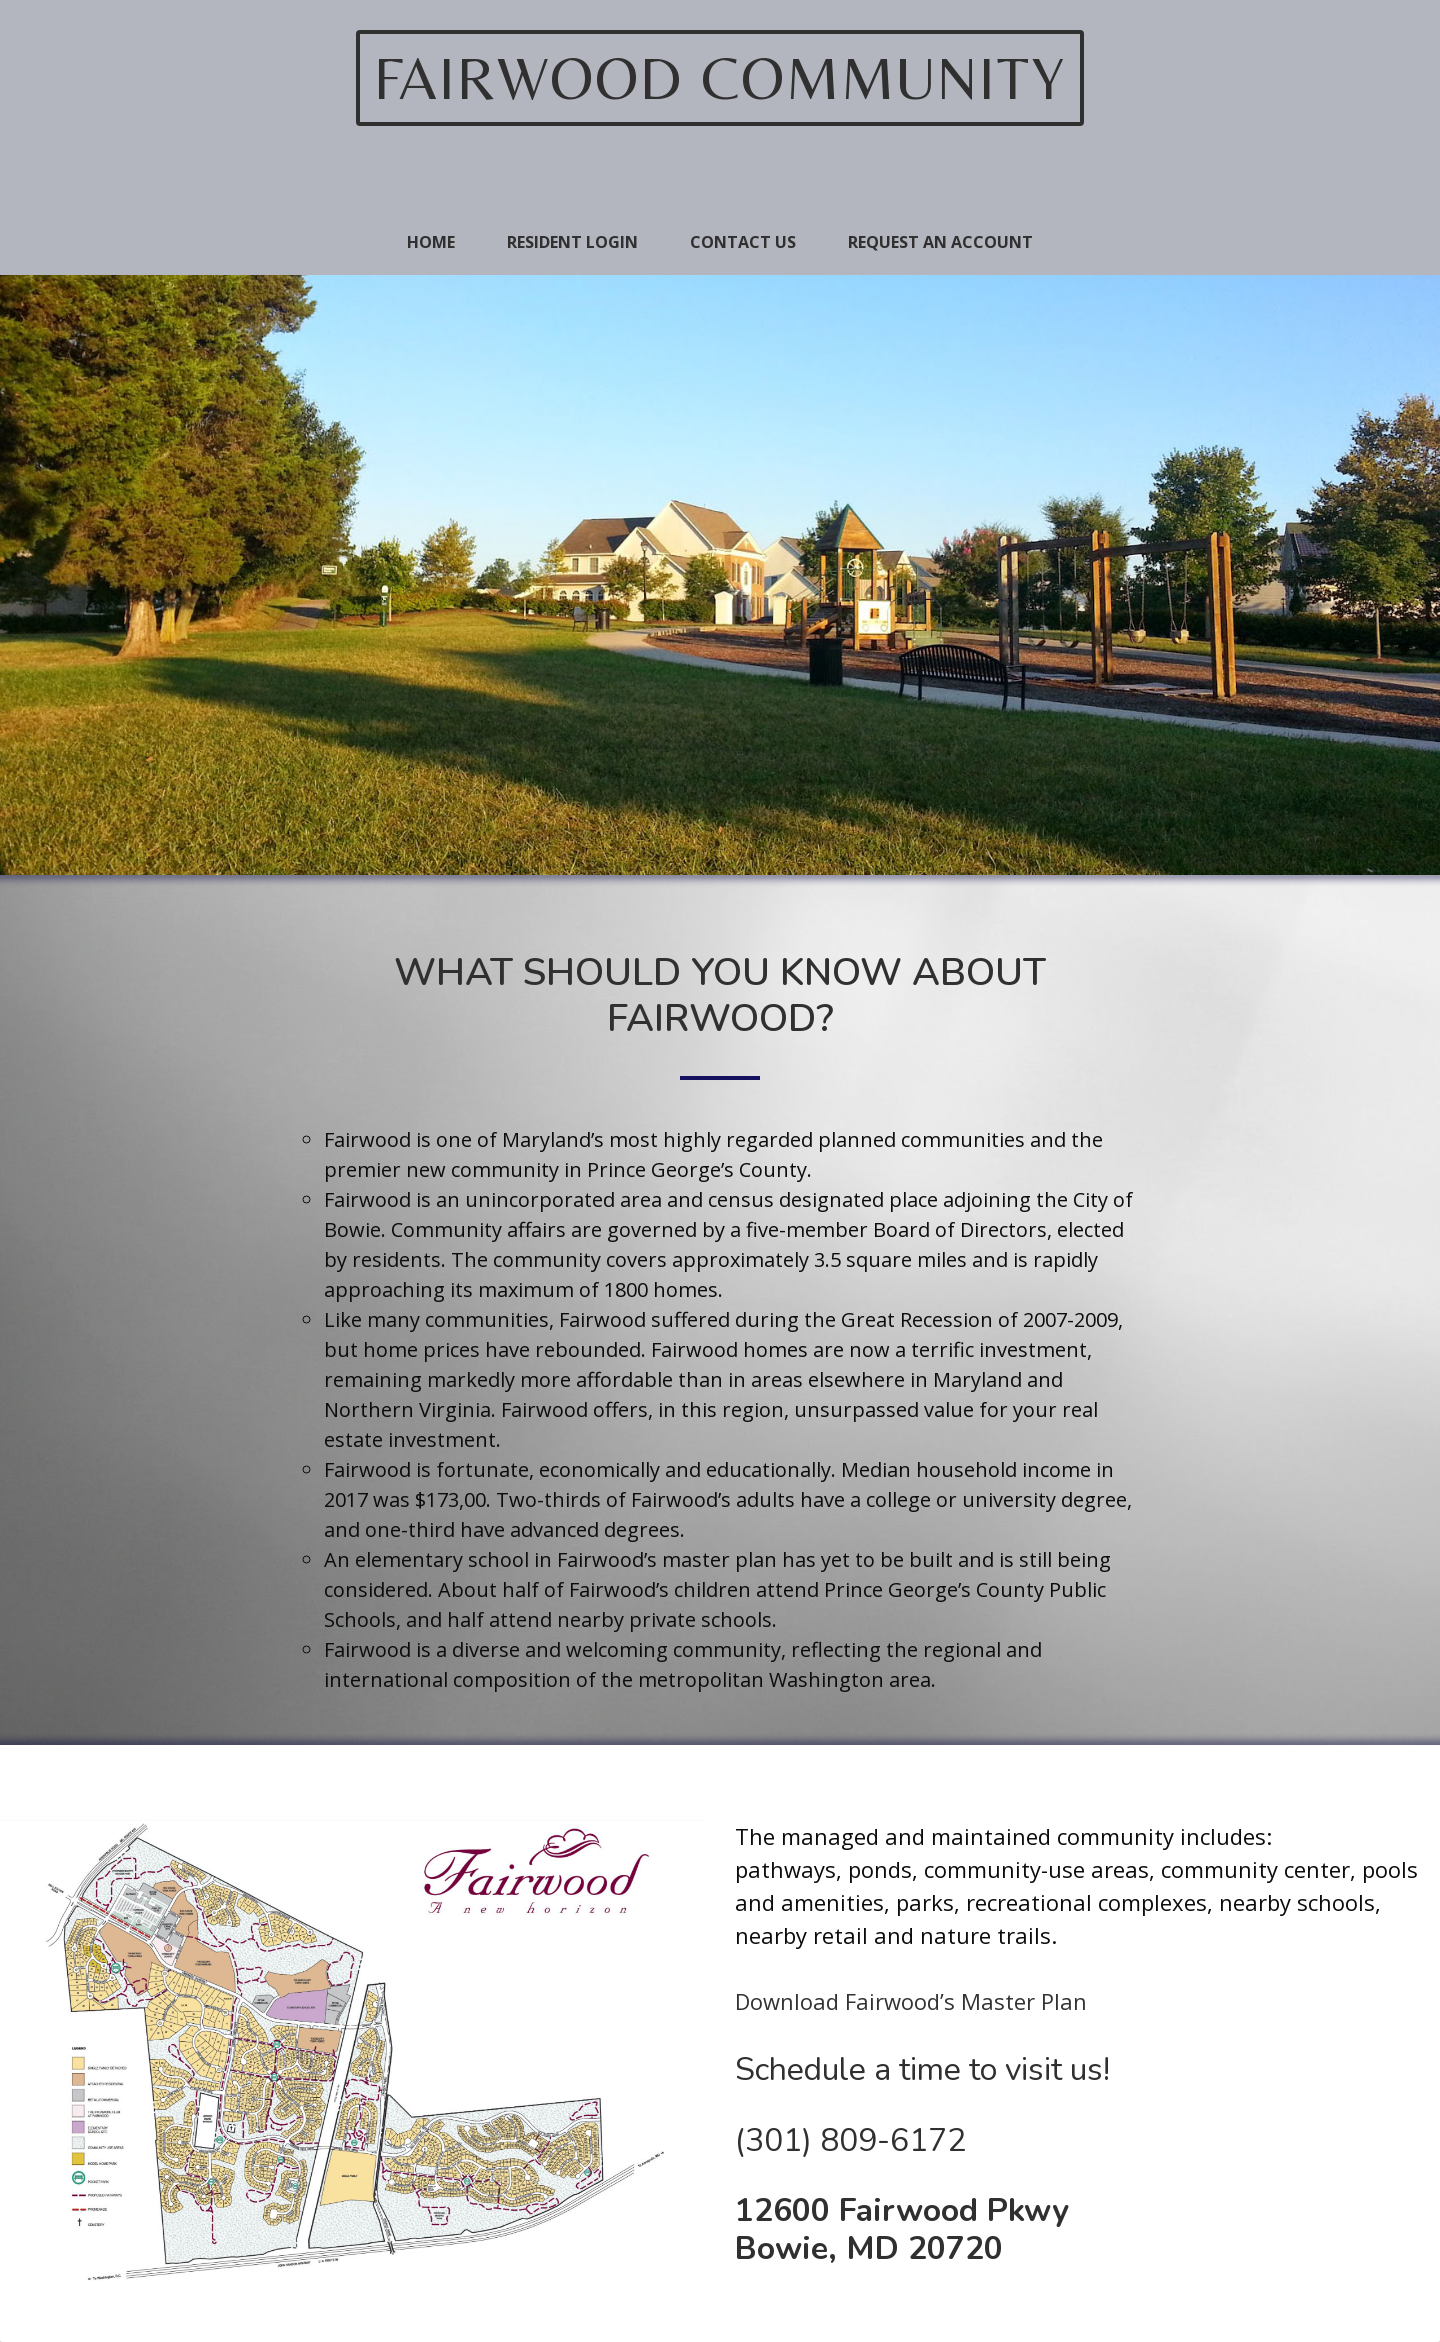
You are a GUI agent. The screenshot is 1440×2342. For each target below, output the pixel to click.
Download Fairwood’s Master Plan (911, 2001)
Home (431, 242)
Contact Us (743, 242)
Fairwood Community (720, 77)
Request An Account (940, 242)
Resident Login (572, 242)
